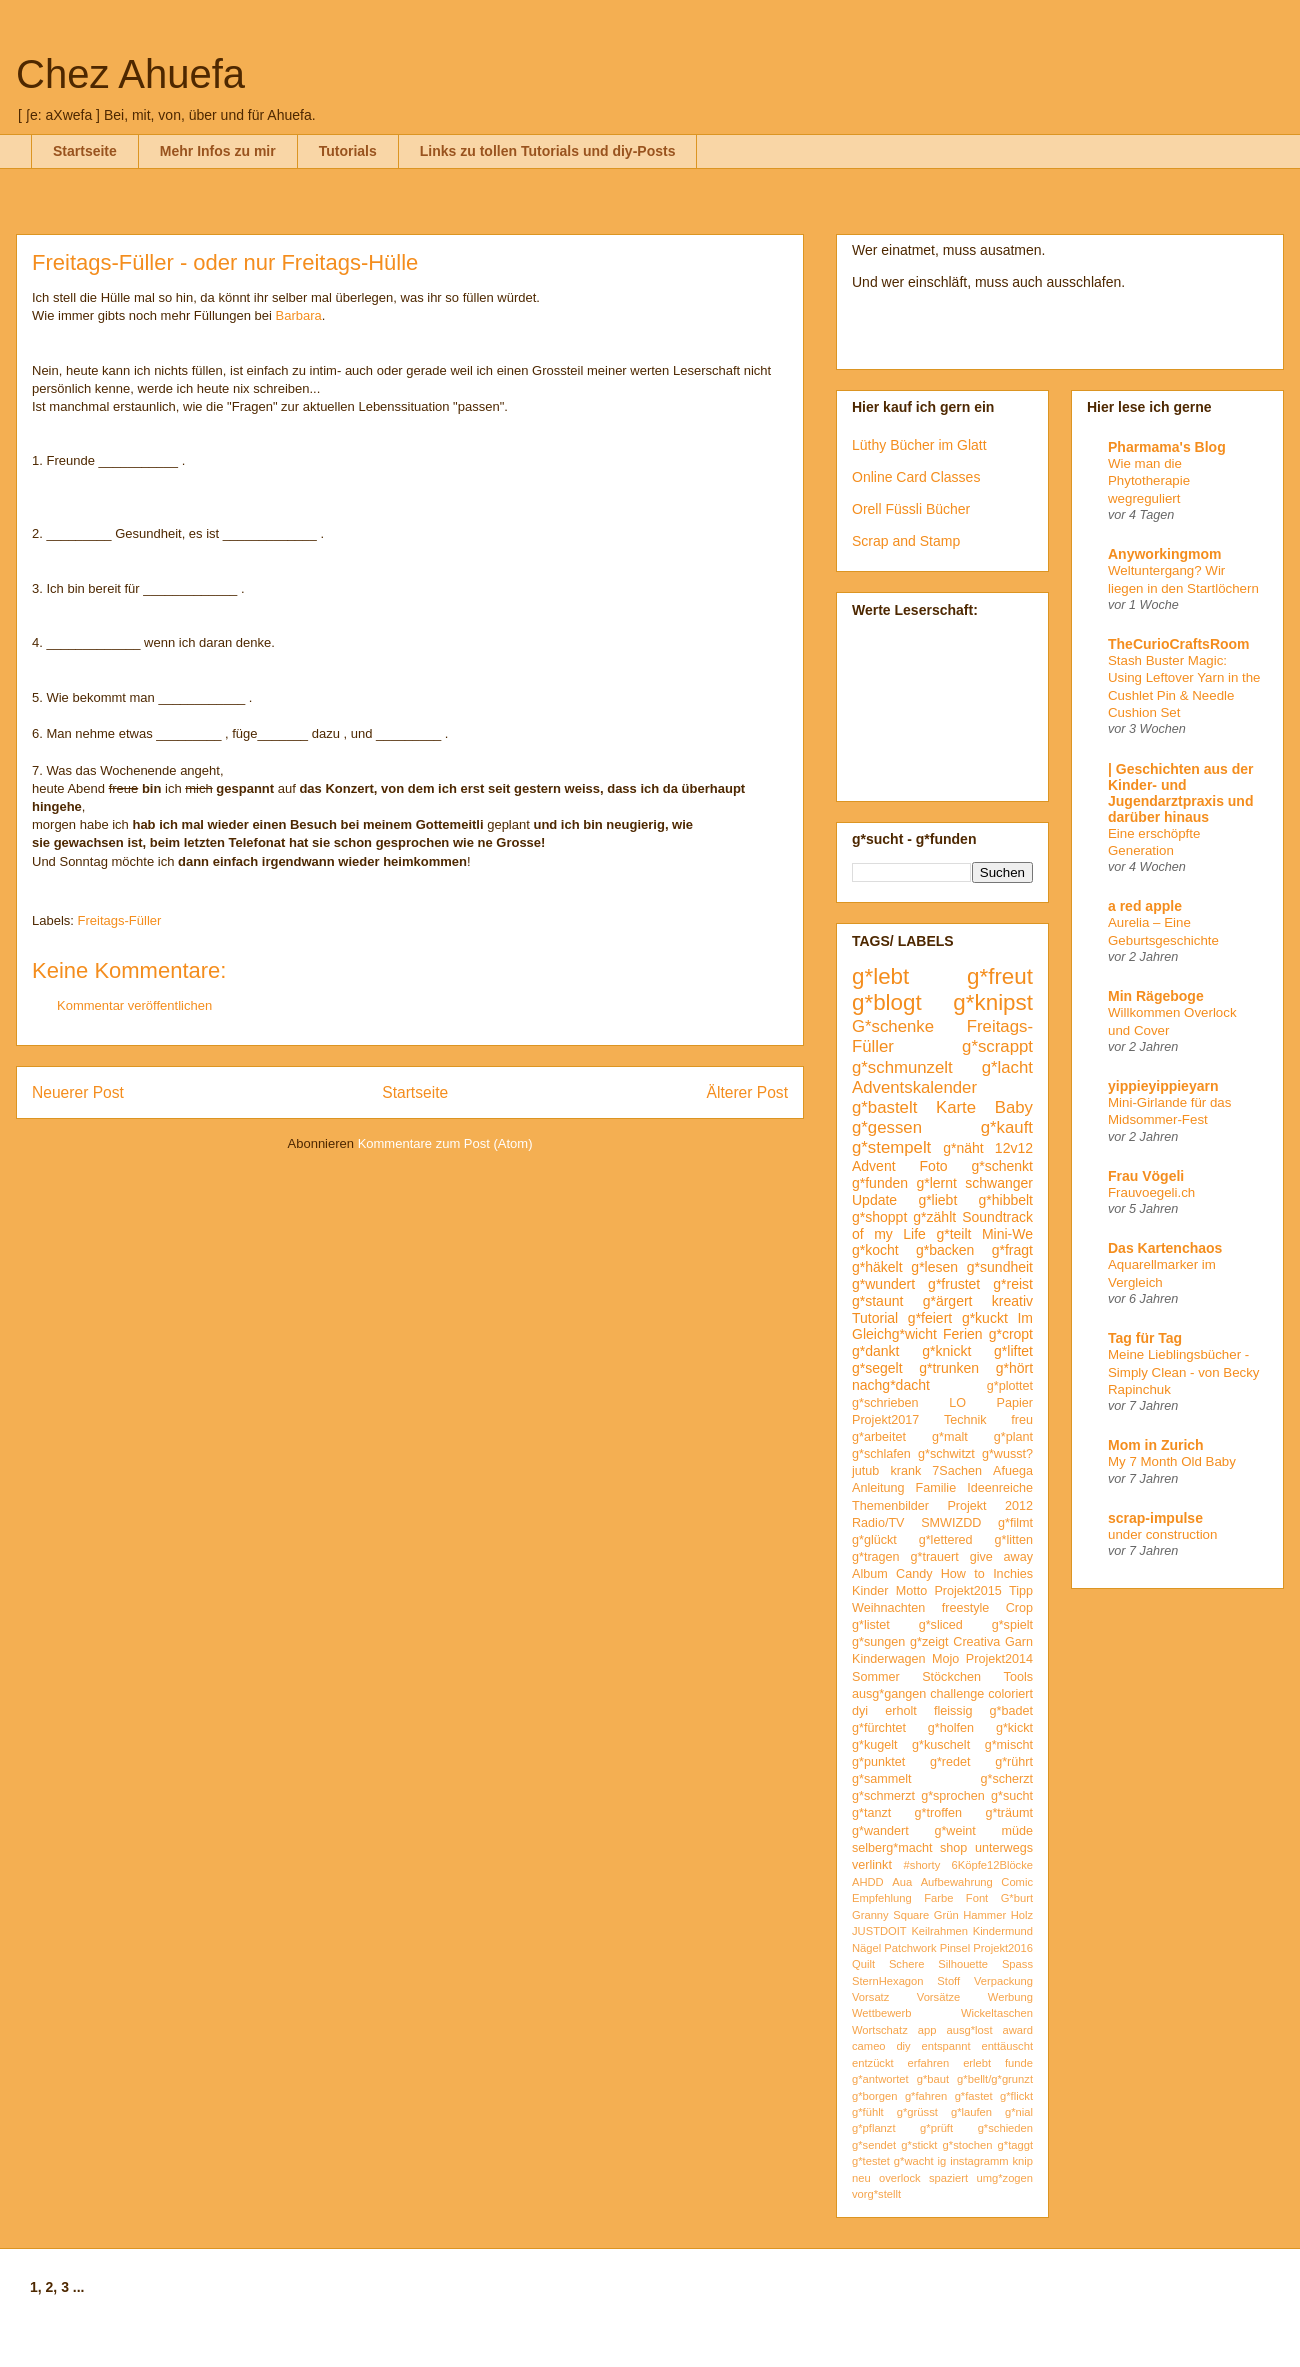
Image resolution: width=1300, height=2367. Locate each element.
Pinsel (955, 1948)
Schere (906, 1964)
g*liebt (937, 1200)
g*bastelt (884, 1107)
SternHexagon (888, 1981)
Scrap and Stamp (906, 541)
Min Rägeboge (1156, 996)
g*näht (963, 1148)
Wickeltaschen (997, 2013)
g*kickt (1014, 1728)
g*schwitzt (946, 1454)
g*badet (1011, 1711)
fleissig (953, 1711)
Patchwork (910, 1948)
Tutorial (875, 1318)
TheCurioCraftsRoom (1179, 644)
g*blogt (887, 1002)
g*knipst (993, 1002)
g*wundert (883, 1284)
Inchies (1013, 1574)
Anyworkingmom (1165, 554)
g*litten (1013, 1540)
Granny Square (890, 1915)
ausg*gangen (889, 1694)
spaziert (948, 2178)
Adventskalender (914, 1087)
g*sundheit (1000, 1267)
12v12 (1014, 1148)
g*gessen (887, 1127)
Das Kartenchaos (1165, 1248)
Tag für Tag (1145, 1338)
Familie (936, 1488)
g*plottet (1010, 1386)
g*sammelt (882, 1779)
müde (1018, 1831)
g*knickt (946, 1351)
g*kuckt (985, 1318)
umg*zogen (1004, 2178)
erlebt (977, 2063)
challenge (957, 1694)
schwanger (999, 1183)
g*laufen (971, 2112)
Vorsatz (870, 1997)
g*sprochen (953, 1796)
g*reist (1013, 1284)
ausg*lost (969, 2030)
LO (957, 1403)
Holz (1022, 1915)
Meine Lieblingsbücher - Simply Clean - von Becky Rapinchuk (1184, 1372)
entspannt (945, 2046)
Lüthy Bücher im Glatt (919, 445)
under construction (1162, 1534)
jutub (865, 1471)
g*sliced (941, 1625)
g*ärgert (948, 1301)
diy (903, 2046)
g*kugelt (875, 1745)
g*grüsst (917, 2112)
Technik (965, 1420)
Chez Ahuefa (130, 74)
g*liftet (1013, 1351)
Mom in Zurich (1156, 1445)
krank (905, 1471)
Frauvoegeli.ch (1151, 1192)
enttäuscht (1007, 2046)
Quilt (863, 1964)
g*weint (954, 1831)
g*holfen (951, 1728)
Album (870, 1574)
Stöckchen (951, 1677)
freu (1022, 1420)
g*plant (1013, 1437)
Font (977, 1898)
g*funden (880, 1183)
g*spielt (1012, 1625)
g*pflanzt (874, 2128)
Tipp (1021, 1591)
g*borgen (874, 2096)
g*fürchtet (879, 1728)
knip (1023, 2161)
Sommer (876, 1677)
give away (1001, 1557)
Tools (1018, 1677)
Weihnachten (888, 1608)
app (927, 2030)
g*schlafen (881, 1454)
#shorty (922, 1865)
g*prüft (936, 2128)
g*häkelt (877, 1267)
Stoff (948, 1981)
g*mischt (1009, 1745)
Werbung (1010, 1997)
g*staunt (877, 1301)
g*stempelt (891, 1147)
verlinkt (872, 1865)
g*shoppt (879, 1217)
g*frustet (954, 1284)
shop (953, 1848)
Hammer (984, 1915)
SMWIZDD (951, 1523)
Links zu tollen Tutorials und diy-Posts (548, 151)
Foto (934, 1166)
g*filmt (1015, 1523)
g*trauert (934, 1557)
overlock (900, 2178)
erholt (901, 1711)
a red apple (1145, 906)
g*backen (945, 1250)
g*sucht (1012, 1796)
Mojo (945, 1659)
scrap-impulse (1155, 1518)
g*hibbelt (1006, 1200)
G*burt (1017, 1898)
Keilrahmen (939, 1931)
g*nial (1019, 2112)
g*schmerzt (883, 1796)
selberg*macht (892, 1848)
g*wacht (914, 2161)
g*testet (871, 2161)
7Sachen (957, 1471)
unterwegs (1004, 1848)
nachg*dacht (891, 1385)
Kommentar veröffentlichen (134, 1005)
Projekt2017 (885, 1420)
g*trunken (949, 1368)
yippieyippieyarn (1163, 1086)
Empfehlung (882, 1898)
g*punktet (878, 1762)
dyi (860, 1711)
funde (1019, 2063)
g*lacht (1007, 1067)
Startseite (85, 151)
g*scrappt (997, 1046)
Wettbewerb (882, 2013)
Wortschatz (880, 2030)
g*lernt (936, 1183)
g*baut (933, 2079)
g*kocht (875, 1250)
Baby (1014, 1107)
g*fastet (974, 2096)
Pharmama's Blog (1167, 447)
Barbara (299, 315)
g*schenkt (1002, 1166)
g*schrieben (885, 1403)
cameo (869, 2046)
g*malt (950, 1437)
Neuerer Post (78, 1092)
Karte (956, 1107)
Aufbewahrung (957, 1882)
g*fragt (1012, 1250)
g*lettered (946, 1540)
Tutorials (348, 151)
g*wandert (880, 1831)
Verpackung (1003, 1981)
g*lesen (934, 1267)
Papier (1015, 1403)
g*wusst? (1007, 1454)
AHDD (868, 1882)
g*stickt (919, 2145)
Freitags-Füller (120, 920)
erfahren (929, 2063)
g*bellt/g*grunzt (995, 2079)
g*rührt (1014, 1762)
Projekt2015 (967, 1591)
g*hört (1014, 1368)
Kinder (870, 1591)
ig (942, 2161)
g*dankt (875, 1351)
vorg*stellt (876, 2194)
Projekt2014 (999, 1659)
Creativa (976, 1642)
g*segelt (877, 1368)
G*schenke (893, 1026)
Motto (912, 1591)
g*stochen (968, 2145)
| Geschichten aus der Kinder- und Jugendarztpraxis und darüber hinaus (1181, 793)
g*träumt (1009, 1813)
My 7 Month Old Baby (1172, 1461)
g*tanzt (871, 1813)
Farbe (938, 1898)
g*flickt (1016, 2096)
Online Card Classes (916, 477)
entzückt (873, 2063)
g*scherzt (1007, 1779)
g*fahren (926, 2096)
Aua (902, 1882)
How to (963, 1574)
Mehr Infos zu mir (218, 151)
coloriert (1010, 1694)
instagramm (979, 2161)
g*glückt (874, 1540)
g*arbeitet (879, 1437)
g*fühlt (868, 2112)
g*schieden (1005, 2128)
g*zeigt (929, 1642)
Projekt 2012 (990, 1506)
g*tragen (876, 1557)
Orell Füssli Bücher (911, 509)
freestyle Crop (987, 1608)
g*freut (1000, 976)
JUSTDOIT (879, 1931)
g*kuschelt (941, 1745)
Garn (1019, 1642)
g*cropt (1011, 1334)
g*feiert (930, 1318)
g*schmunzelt (902, 1067)
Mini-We (1007, 1234)
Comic (1017, 1882)
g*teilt (953, 1234)
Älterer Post (747, 1092)
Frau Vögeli (1146, 1176)
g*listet (871, 1625)
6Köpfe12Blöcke (992, 1865)
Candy (914, 1574)
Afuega (1013, 1471)
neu (861, 2178)
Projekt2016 (1003, 1948)
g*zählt (934, 1217)
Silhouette (963, 1964)
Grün (946, 1915)
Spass (1017, 1964)
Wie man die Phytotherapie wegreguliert (1149, 481)
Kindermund (1003, 1931)
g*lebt (880, 976)
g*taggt (1015, 2145)
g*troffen (938, 1813)
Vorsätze (939, 1997)
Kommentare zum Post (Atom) (445, 1143)
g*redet (950, 1762)
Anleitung (878, 1488)
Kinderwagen (889, 1659)
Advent (874, 1166)
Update (874, 1200)
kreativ (1012, 1301)
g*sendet (874, 2145)
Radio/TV (878, 1523)
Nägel (866, 1948)
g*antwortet (880, 2079)
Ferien (963, 1334)
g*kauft (1007, 1127)
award (1018, 2030)
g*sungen (878, 1642)
